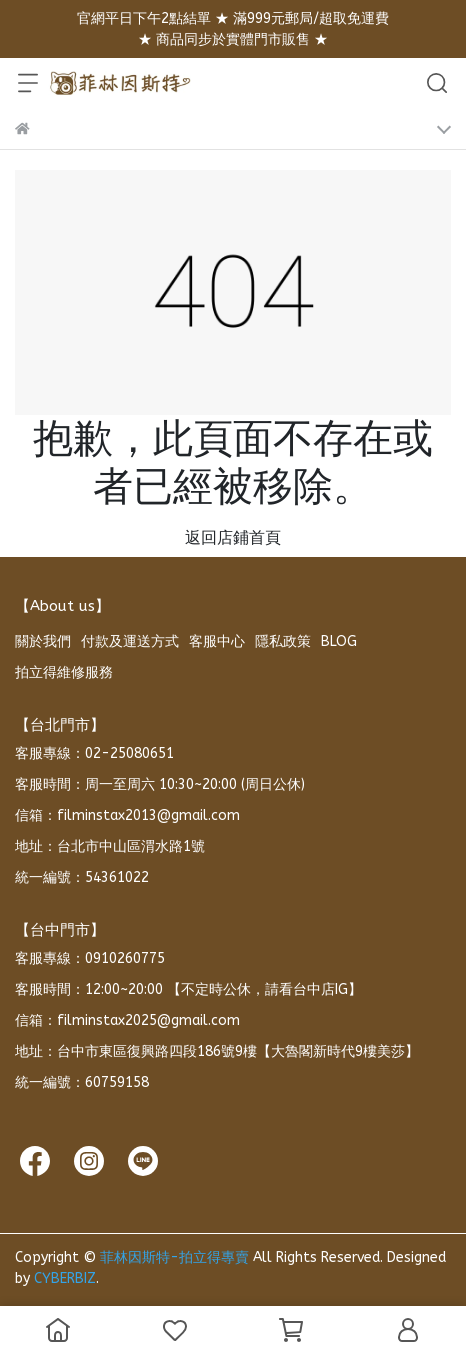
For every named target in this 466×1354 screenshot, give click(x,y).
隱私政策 (283, 641)
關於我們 (43, 641)
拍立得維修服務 (64, 672)
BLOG (339, 641)
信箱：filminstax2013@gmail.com (127, 815)
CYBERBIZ (65, 1278)
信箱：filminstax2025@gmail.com (127, 1020)
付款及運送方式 (130, 641)
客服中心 (217, 641)
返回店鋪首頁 (233, 537)
